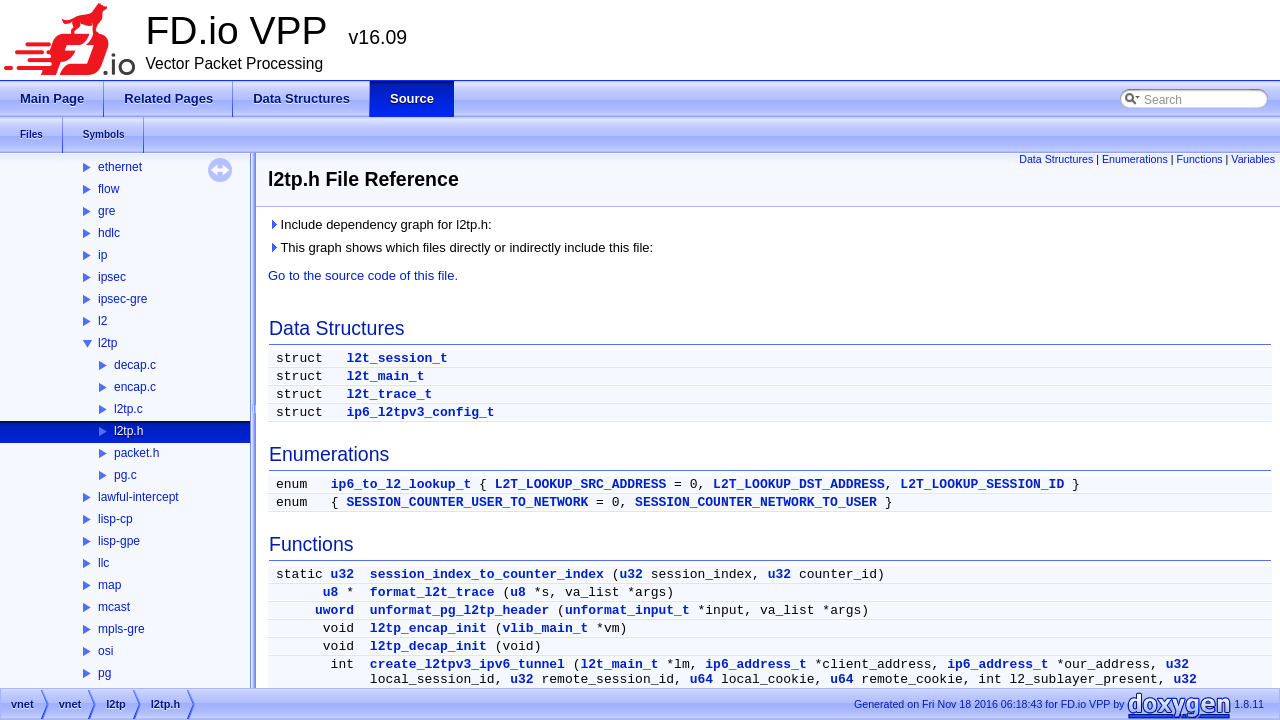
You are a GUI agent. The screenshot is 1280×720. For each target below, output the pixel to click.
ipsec (112, 277)
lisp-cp (115, 519)
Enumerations (1135, 159)
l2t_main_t (385, 376)
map (109, 585)
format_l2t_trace (432, 592)
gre (106, 211)
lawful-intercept (138, 497)
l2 (102, 321)
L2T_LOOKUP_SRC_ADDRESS (581, 484)
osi (105, 651)
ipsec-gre (122, 299)
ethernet (120, 167)
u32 (342, 574)
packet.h (136, 453)
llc (103, 563)
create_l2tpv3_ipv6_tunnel (467, 664)
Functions (1199, 159)
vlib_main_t (545, 628)
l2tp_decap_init (428, 646)
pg (104, 673)
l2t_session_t (396, 358)
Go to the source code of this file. (363, 275)
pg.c (125, 475)
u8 (331, 592)
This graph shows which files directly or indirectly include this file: (460, 247)
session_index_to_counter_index (487, 574)
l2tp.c (128, 409)
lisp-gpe (119, 541)
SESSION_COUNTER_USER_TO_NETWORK (467, 502)
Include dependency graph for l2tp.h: (380, 224)
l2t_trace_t (389, 394)
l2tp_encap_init (428, 628)
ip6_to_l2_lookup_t (401, 484)
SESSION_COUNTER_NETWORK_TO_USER (756, 502)
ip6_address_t (755, 664)
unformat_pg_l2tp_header (459, 610)
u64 (701, 679)
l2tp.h (128, 431)
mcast (114, 607)
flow (108, 189)
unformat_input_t (627, 610)
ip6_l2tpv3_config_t (420, 412)
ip (102, 255)
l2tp (107, 343)
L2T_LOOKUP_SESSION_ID (982, 484)
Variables (1253, 159)
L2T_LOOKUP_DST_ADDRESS (799, 484)
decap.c (135, 365)
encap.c (135, 387)
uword (334, 610)
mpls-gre (121, 629)
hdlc (109, 233)
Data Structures (1056, 159)
